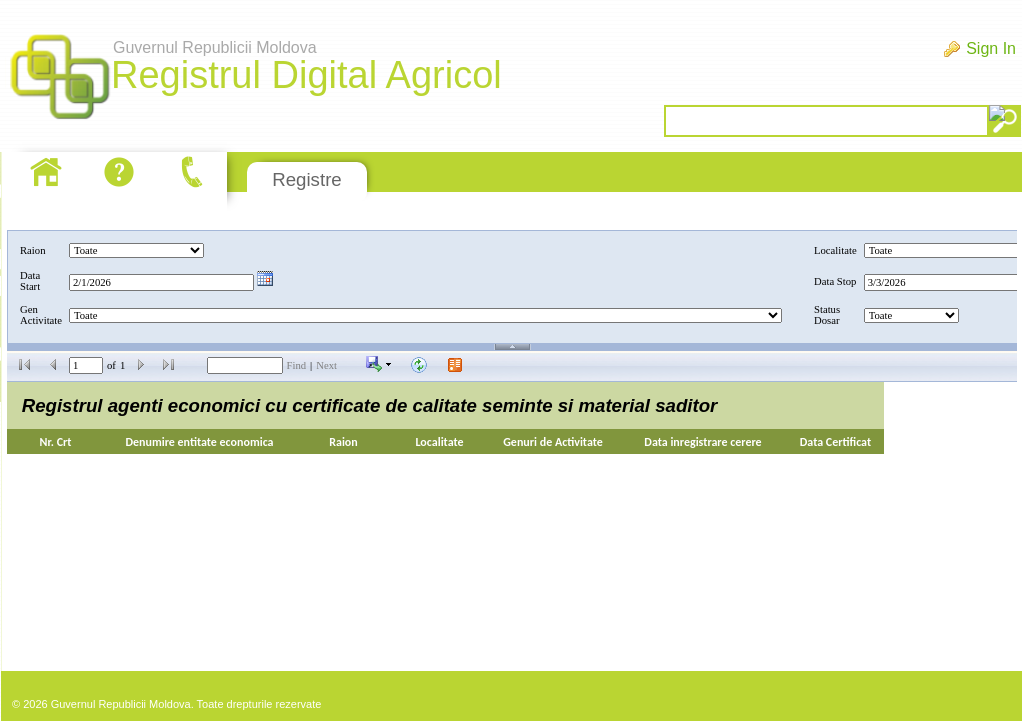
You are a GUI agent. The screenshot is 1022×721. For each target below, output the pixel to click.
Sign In (991, 48)
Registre (306, 179)
